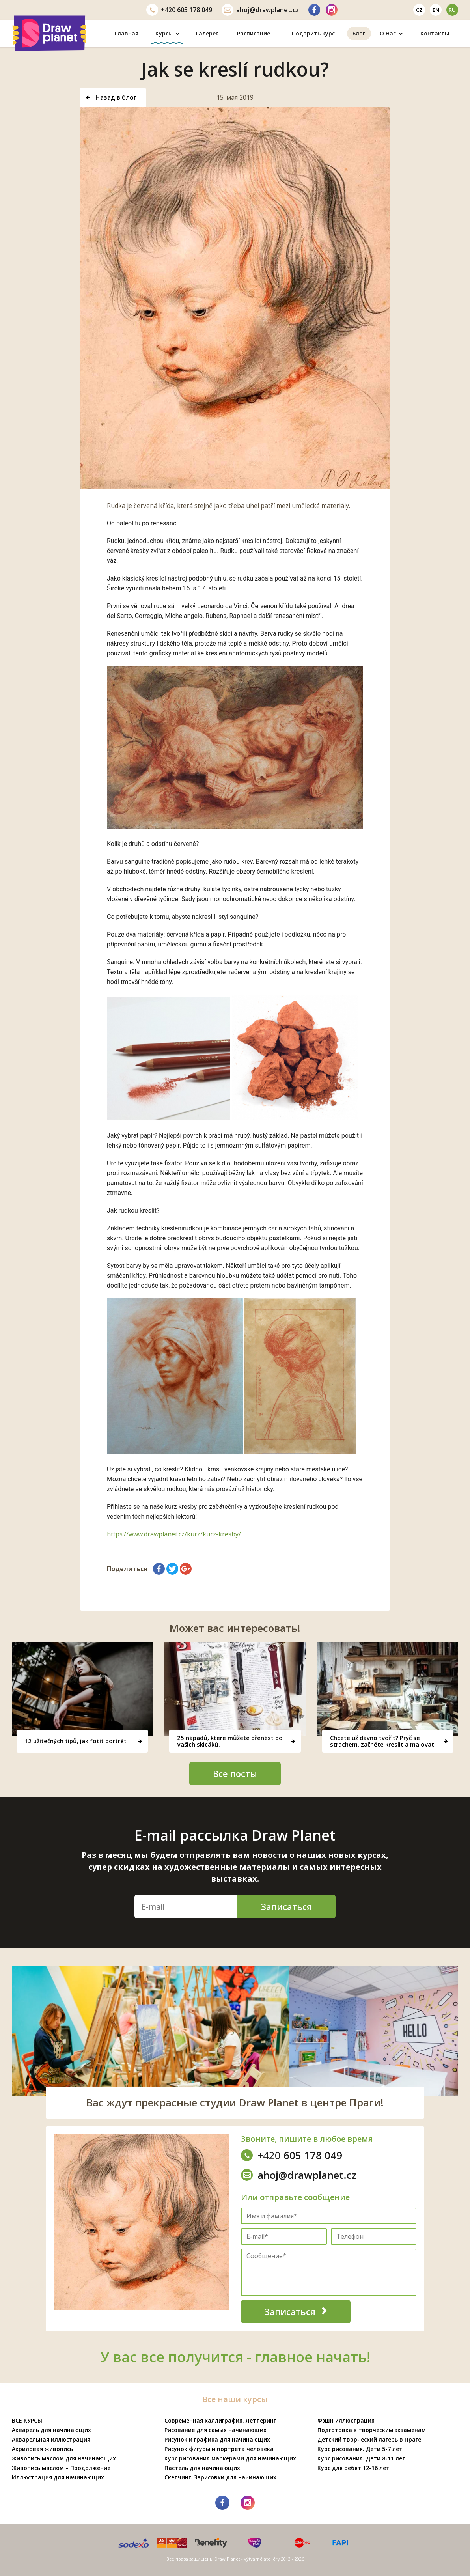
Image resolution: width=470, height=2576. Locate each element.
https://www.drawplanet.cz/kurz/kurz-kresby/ (174, 1534)
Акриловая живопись (42, 2449)
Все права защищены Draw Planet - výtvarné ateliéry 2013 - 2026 (235, 2559)
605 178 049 (179, 10)
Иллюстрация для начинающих (58, 2477)
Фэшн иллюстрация (346, 2420)
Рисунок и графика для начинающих (217, 2439)
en (436, 9)
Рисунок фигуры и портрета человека (219, 2449)
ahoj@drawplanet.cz (260, 10)
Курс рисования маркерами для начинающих (230, 2458)
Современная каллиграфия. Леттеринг (220, 2420)
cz (419, 9)
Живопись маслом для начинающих (64, 2458)
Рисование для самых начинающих (215, 2430)
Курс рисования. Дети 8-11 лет (361, 2458)
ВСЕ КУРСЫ (27, 2420)
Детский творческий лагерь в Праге (369, 2439)
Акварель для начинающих (51, 2430)
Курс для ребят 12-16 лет (353, 2467)
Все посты (235, 1773)
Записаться (286, 1906)
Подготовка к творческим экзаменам (371, 2430)
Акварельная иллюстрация (51, 2439)
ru (452, 9)
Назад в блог (111, 97)
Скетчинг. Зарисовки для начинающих (220, 2477)
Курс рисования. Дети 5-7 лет (360, 2449)
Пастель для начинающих (202, 2467)
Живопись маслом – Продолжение (61, 2467)
